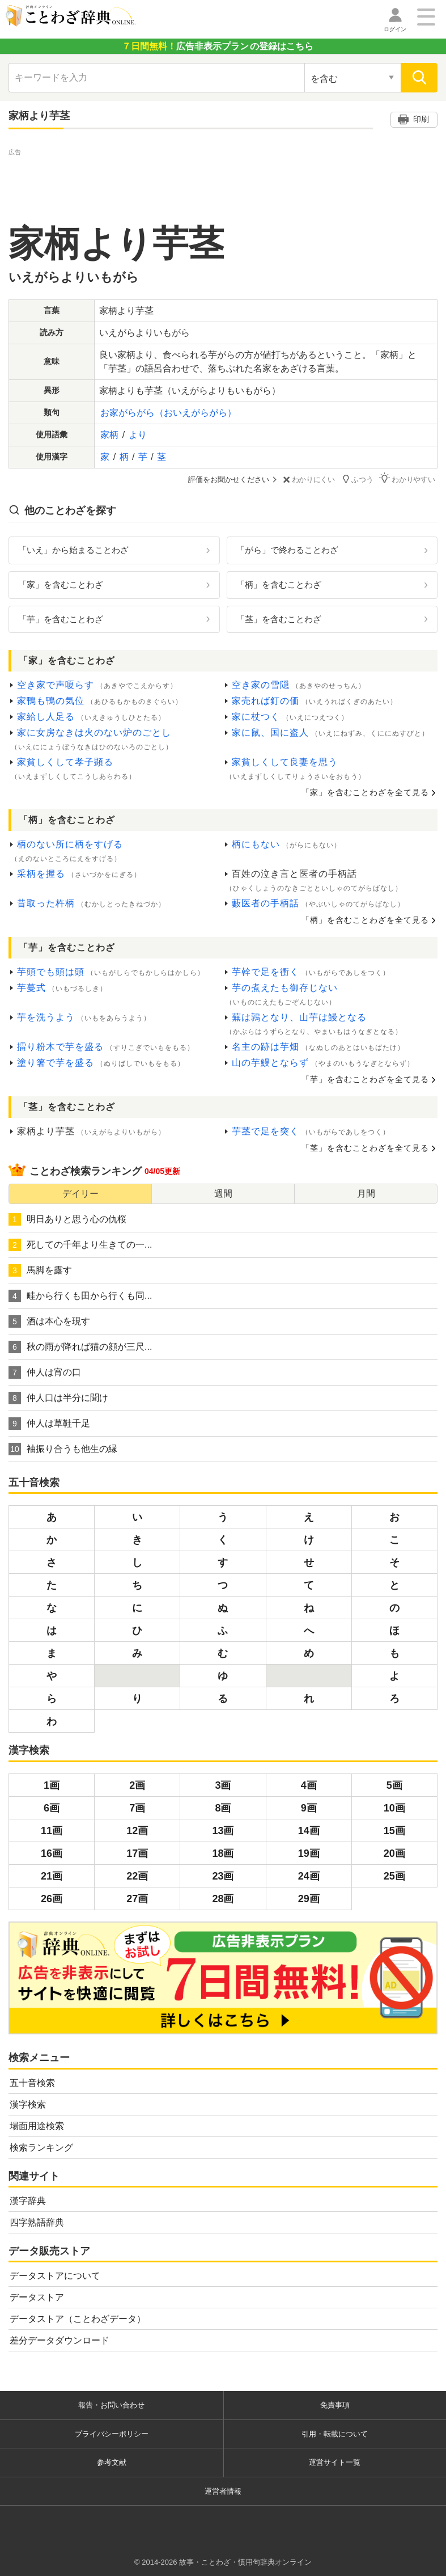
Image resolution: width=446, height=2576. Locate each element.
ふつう (360, 479)
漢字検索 (28, 2104)
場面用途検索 (37, 2125)
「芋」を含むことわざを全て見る (365, 1078)
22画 (137, 1875)
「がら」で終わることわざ (287, 549)
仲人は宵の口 (45, 1372)
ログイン (395, 29)
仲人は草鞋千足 (49, 1423)
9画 (309, 1807)
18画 (222, 1853)
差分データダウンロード (59, 2340)
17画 (137, 1853)
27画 (137, 1898)
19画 (309, 1853)
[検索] (419, 77)
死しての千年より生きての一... (80, 1244)
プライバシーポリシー (111, 2433)
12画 (137, 1830)
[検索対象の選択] (352, 77)
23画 (222, 1875)
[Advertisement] (223, 183)
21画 (51, 1875)
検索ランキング (41, 2147)
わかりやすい (409, 479)
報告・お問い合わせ (111, 2405)
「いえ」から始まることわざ (73, 549)
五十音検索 (32, 2082)
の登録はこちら (217, 46)
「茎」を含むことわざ (278, 618)
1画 (52, 1784)
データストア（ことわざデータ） (78, 2319)
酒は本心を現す (49, 1321)
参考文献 (111, 2462)
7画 (137, 1807)
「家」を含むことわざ (60, 584)
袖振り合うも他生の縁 (63, 1448)
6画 (52, 1807)
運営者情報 (223, 2490)
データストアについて (55, 2276)
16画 (51, 1853)
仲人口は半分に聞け (58, 1397)
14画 (309, 1830)
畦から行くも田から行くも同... (80, 1295)
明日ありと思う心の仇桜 (67, 1219)
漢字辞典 (28, 2200)
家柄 (109, 435)
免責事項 (335, 2405)
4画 (309, 1784)
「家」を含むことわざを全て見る (365, 792)
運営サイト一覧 (334, 2462)
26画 (51, 1898)
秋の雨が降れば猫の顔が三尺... (80, 1346)
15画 (394, 1830)
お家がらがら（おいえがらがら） (168, 412)
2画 (137, 1784)
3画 (223, 1784)
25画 (394, 1875)
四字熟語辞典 (37, 2222)
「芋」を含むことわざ (60, 618)
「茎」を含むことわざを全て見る (365, 1147)
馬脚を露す (40, 1270)
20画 (394, 1853)
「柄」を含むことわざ (278, 584)
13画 (222, 1830)
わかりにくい (311, 479)
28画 (222, 1898)
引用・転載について (334, 2433)
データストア (37, 2297)
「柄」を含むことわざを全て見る (365, 919)
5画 (394, 1784)
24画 (309, 1875)
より (138, 435)
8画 (223, 1807)
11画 (51, 1830)
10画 (394, 1807)
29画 (309, 1898)
